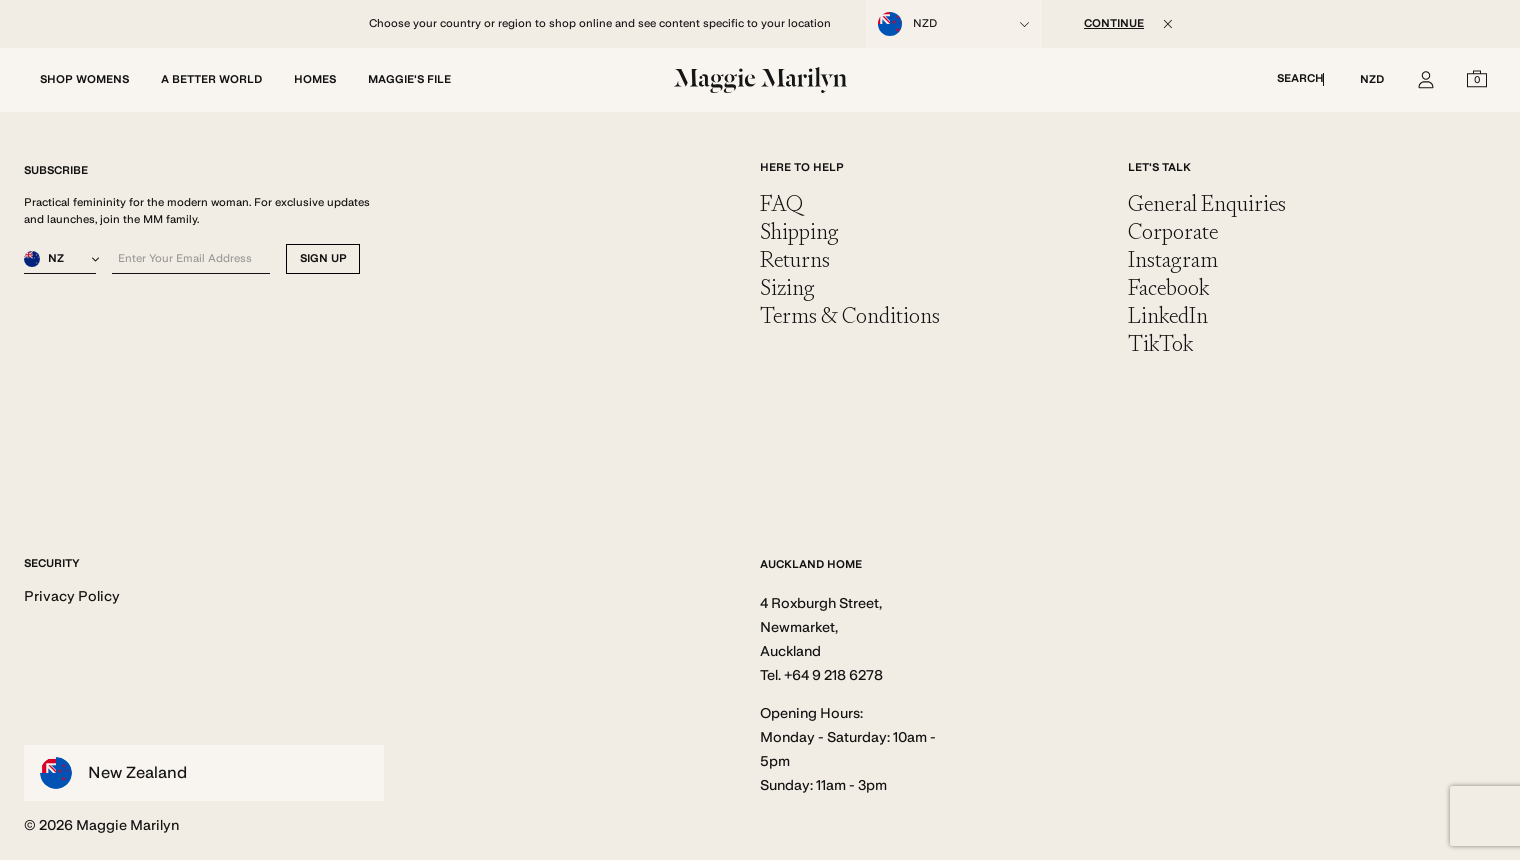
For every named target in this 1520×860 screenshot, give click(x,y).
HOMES (315, 79)
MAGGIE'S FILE (409, 79)
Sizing (787, 287)
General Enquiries (1207, 203)
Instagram (1173, 259)
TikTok (1160, 343)
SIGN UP (323, 258)
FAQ (781, 203)
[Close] (1168, 24)
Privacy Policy (72, 596)
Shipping (799, 231)
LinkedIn (1168, 315)
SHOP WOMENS (84, 79)
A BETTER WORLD (211, 79)
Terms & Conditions (850, 315)
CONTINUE (1114, 23)
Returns (795, 259)
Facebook (1168, 287)
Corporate (1173, 231)
